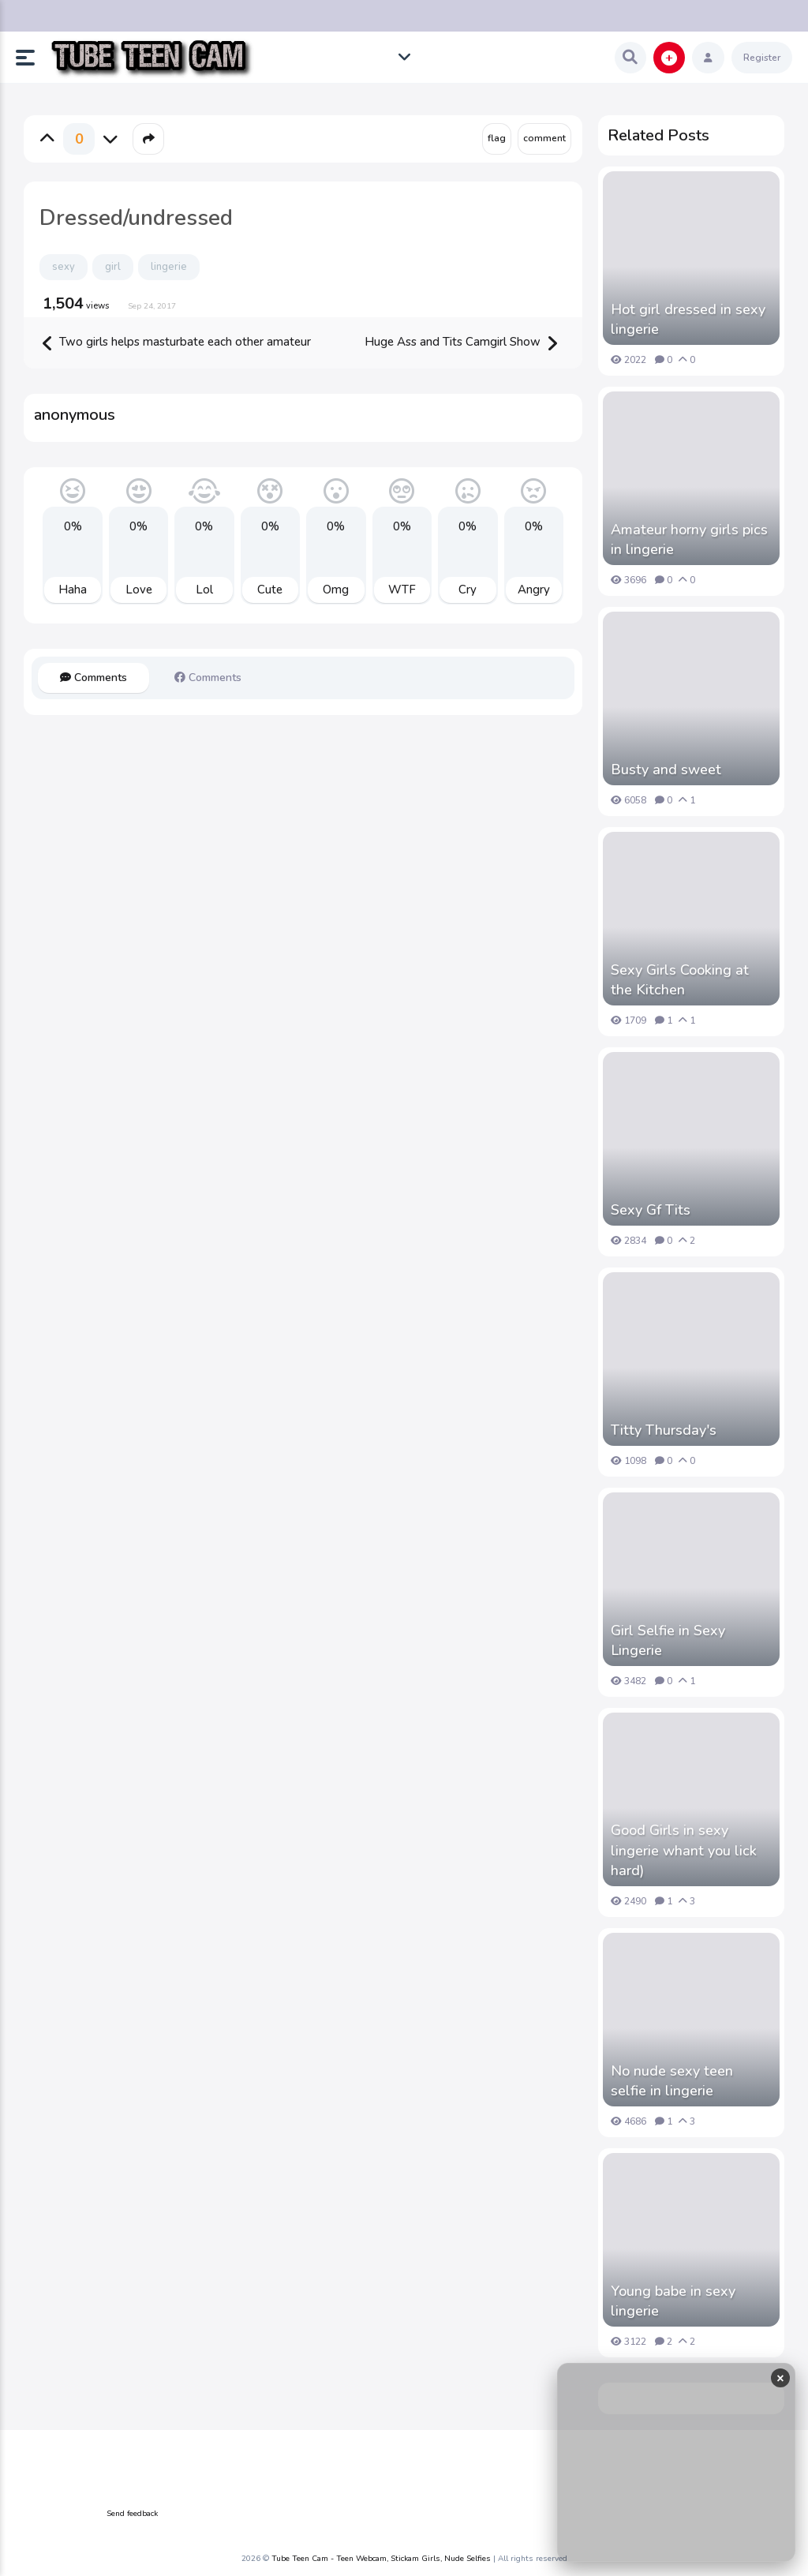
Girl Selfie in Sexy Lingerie (668, 1640)
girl (113, 267)
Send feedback (132, 2513)
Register (761, 57)
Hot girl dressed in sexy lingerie (688, 319)
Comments (93, 677)
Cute (269, 589)
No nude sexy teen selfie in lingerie (672, 2080)
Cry (467, 589)
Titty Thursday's (663, 1430)
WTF (402, 589)
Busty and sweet (666, 769)
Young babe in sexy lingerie (673, 2301)
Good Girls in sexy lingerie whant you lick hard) (684, 1850)
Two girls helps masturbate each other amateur (177, 343)
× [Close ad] (780, 2378)
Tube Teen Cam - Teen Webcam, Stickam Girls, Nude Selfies (381, 2558)
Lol (204, 589)
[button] (31, 57)
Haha (72, 589)
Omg (336, 589)
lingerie (169, 267)
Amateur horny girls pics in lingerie (689, 539)
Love (138, 589)
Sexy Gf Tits (650, 1209)
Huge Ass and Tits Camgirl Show (461, 343)
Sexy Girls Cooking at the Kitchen (680, 979)
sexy (63, 267)
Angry (534, 589)
